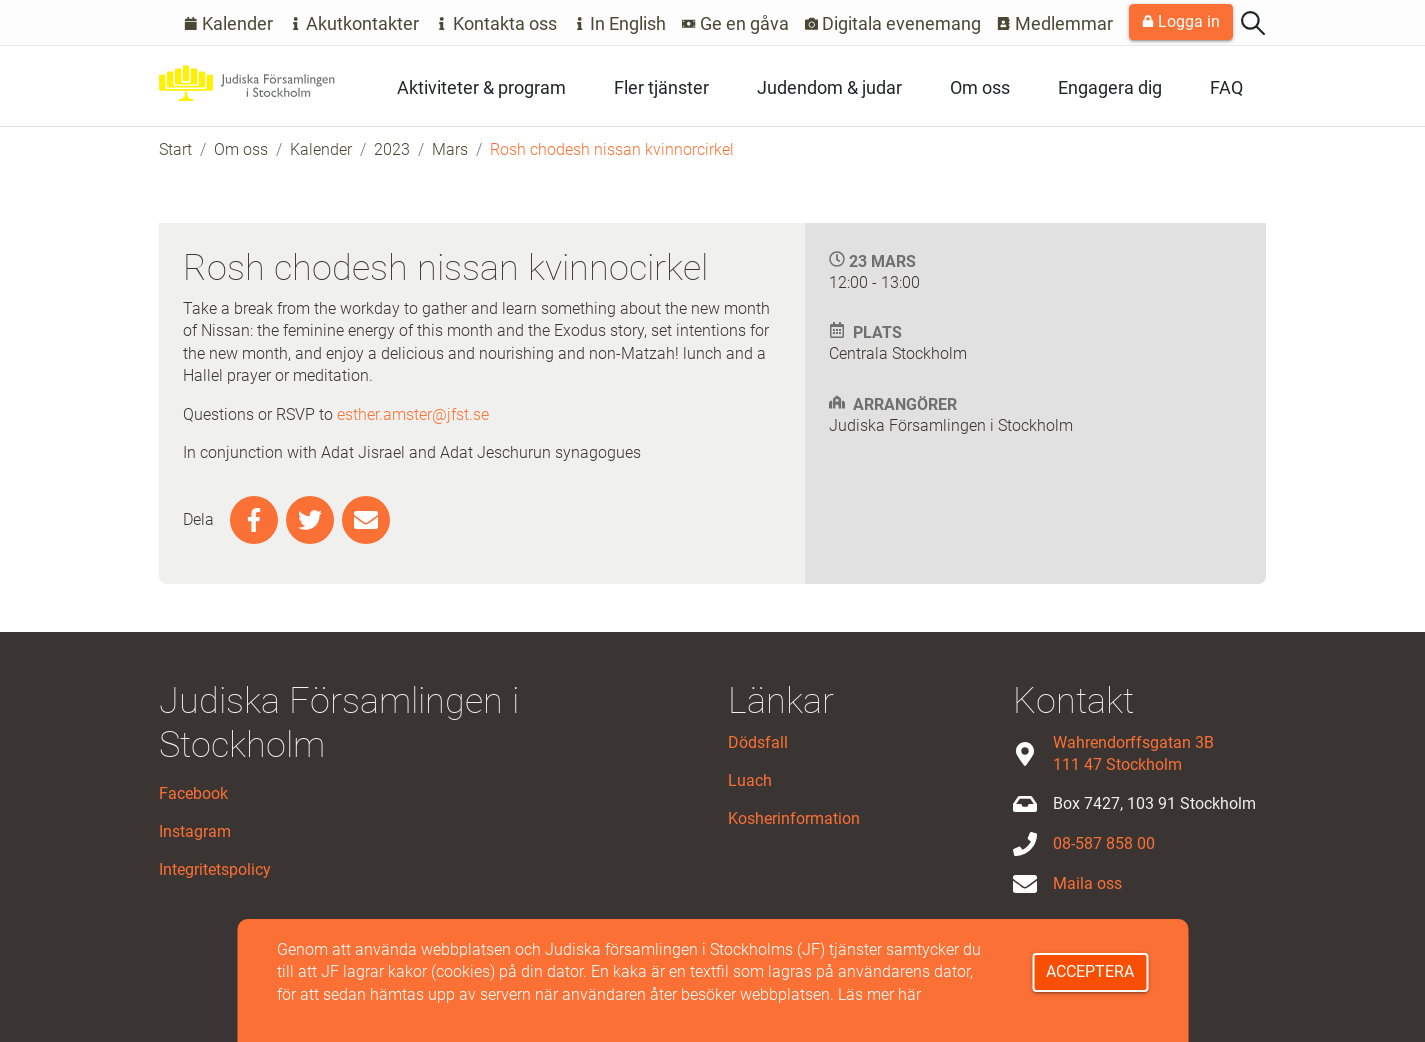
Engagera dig (1110, 87)
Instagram (195, 831)
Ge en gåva (735, 23)
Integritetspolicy (215, 869)
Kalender (228, 23)
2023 (392, 149)
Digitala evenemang (893, 23)
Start (175, 149)
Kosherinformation (794, 818)
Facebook (193, 793)
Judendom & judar (829, 87)
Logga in (1181, 21)
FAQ (1226, 87)
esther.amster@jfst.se (413, 414)
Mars (450, 149)
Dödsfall (758, 742)
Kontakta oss (496, 23)
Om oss (980, 87)
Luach (750, 780)
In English (620, 23)
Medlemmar (1055, 23)
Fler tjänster (661, 87)
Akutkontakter (354, 23)
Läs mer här (879, 994)
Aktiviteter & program (481, 87)
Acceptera (1090, 971)
